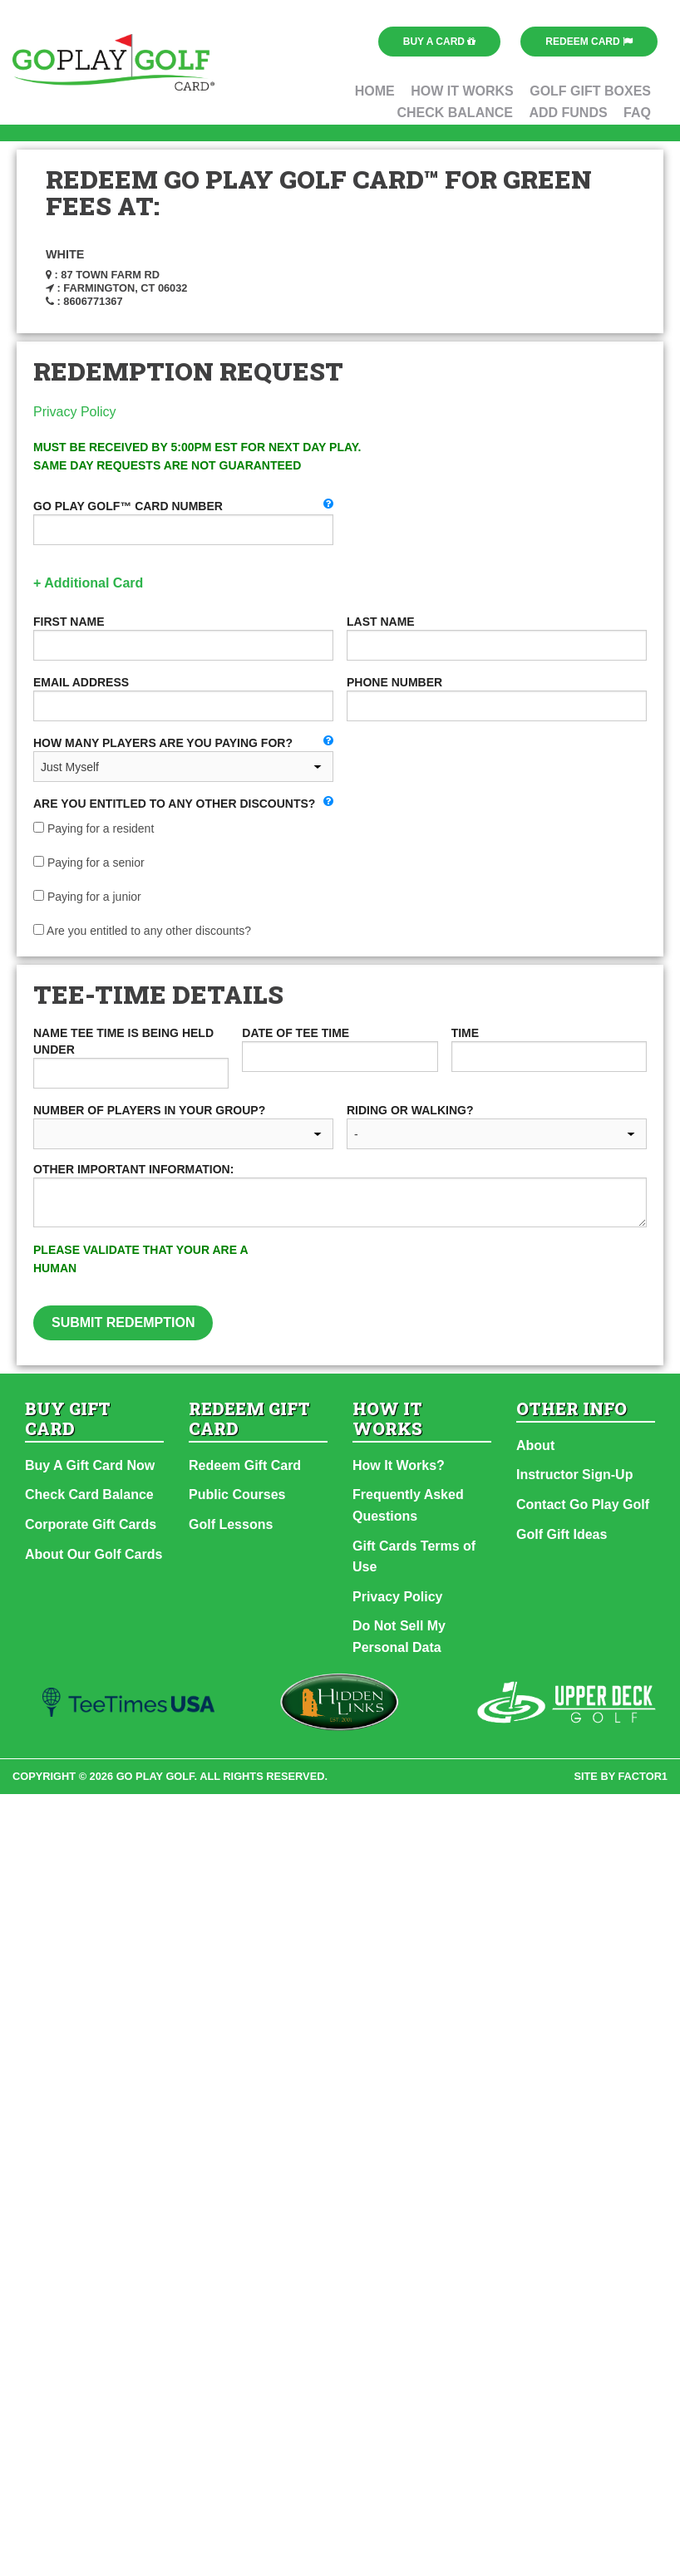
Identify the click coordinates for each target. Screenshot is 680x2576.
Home (375, 91)
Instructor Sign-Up (574, 1474)
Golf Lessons (231, 1524)
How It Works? (398, 1465)
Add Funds (568, 113)
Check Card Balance (89, 1494)
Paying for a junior (87, 896)
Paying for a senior (89, 862)
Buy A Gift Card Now (90, 1465)
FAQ (637, 113)
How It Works (462, 91)
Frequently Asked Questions (408, 1505)
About (535, 1445)
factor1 (643, 1776)
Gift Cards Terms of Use (414, 1557)
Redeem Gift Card (245, 1465)
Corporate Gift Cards (90, 1524)
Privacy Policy (74, 412)
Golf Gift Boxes (590, 91)
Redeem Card (589, 41)
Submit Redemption (123, 1322)
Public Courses (237, 1494)
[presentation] (470, 1273)
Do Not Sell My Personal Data (399, 1636)
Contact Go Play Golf (582, 1504)
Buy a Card (439, 41)
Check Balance (455, 113)
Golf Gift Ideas (561, 1534)
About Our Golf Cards (93, 1554)
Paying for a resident (93, 828)
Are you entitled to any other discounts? (142, 930)
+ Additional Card (88, 583)
